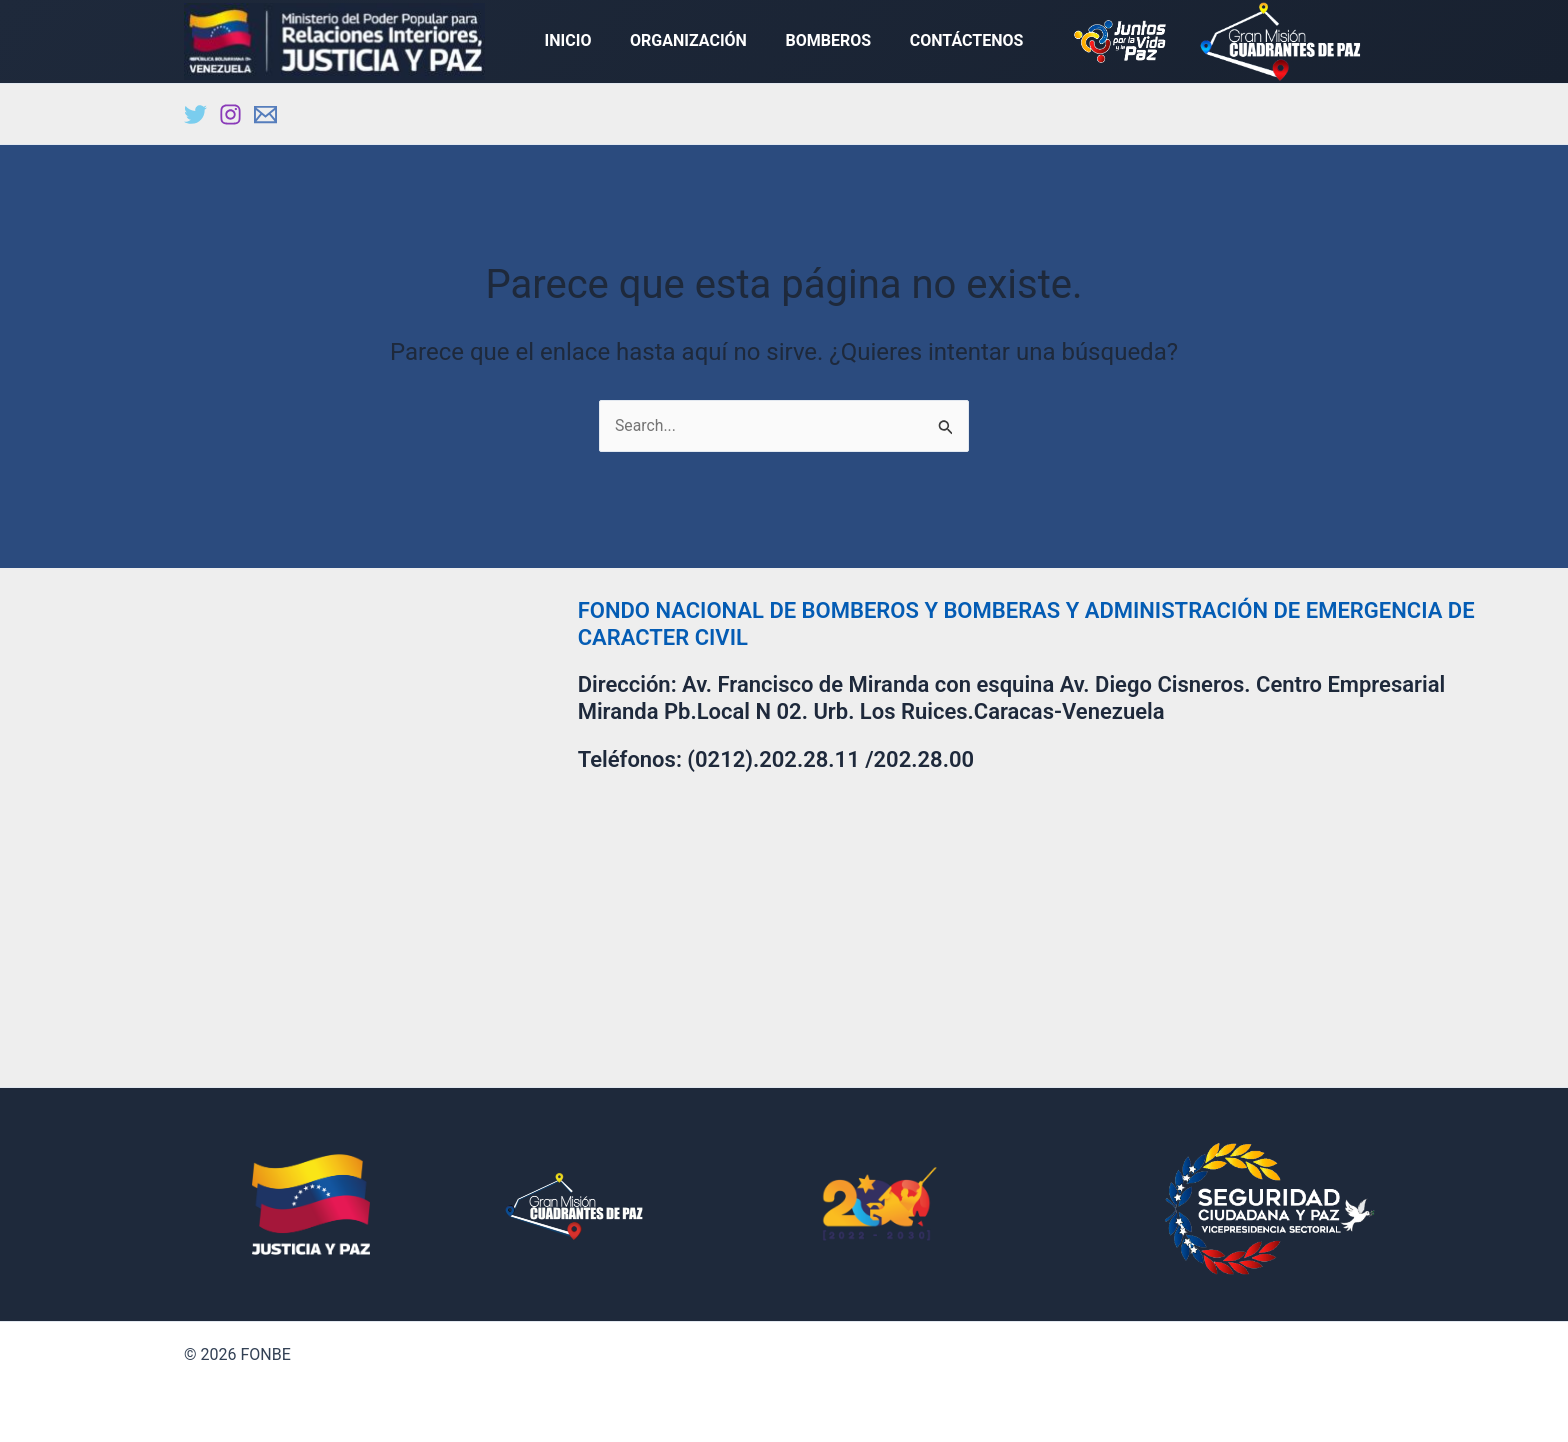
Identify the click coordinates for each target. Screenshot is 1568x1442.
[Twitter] (195, 118)
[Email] (265, 118)
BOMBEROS (825, 42)
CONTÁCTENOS (957, 42)
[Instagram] (230, 118)
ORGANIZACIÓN (691, 42)
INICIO (578, 42)
